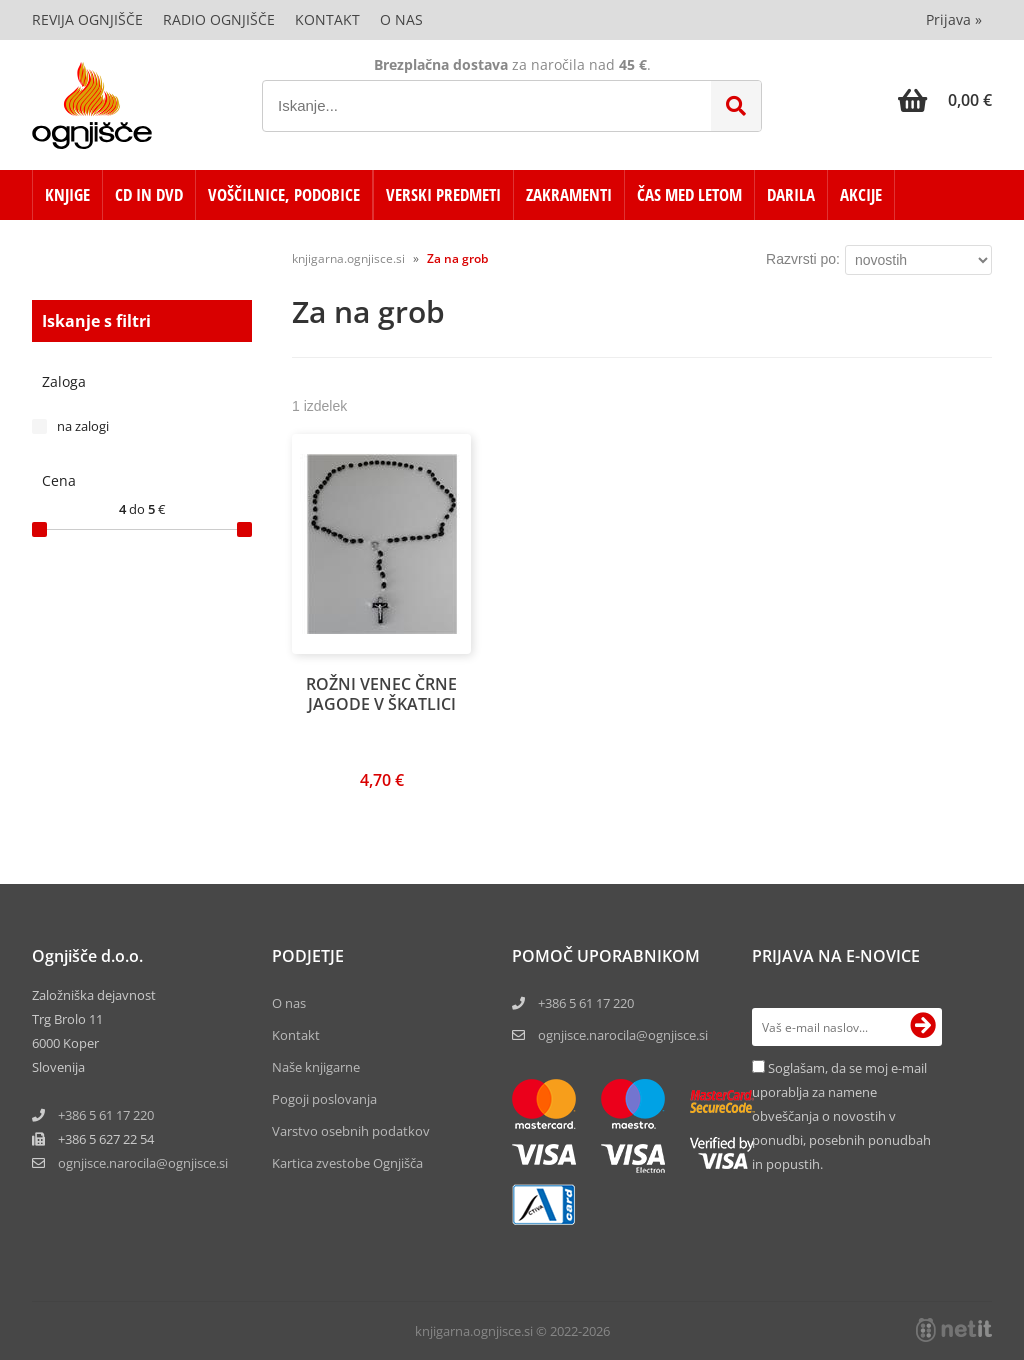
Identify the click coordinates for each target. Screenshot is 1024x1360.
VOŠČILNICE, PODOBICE (284, 194)
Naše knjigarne (316, 1067)
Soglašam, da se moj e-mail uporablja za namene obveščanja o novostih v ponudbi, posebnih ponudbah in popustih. (841, 1116)
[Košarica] (945, 100)
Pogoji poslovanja (324, 1099)
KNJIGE (67, 194)
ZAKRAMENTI (569, 194)
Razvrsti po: (803, 259)
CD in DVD (149, 194)
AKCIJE (861, 194)
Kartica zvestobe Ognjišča (347, 1163)
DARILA (791, 194)
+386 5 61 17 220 (106, 1115)
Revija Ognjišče (87, 19)
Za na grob (457, 258)
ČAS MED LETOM (689, 194)
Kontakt (327, 19)
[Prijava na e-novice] (923, 1027)
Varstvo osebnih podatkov (351, 1131)
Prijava (954, 19)
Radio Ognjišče (219, 19)
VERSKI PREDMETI (443, 194)
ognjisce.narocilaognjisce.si (143, 1163)
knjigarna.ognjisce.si (348, 258)
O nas (401, 19)
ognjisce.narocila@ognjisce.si (623, 1035)
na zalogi (83, 426)
